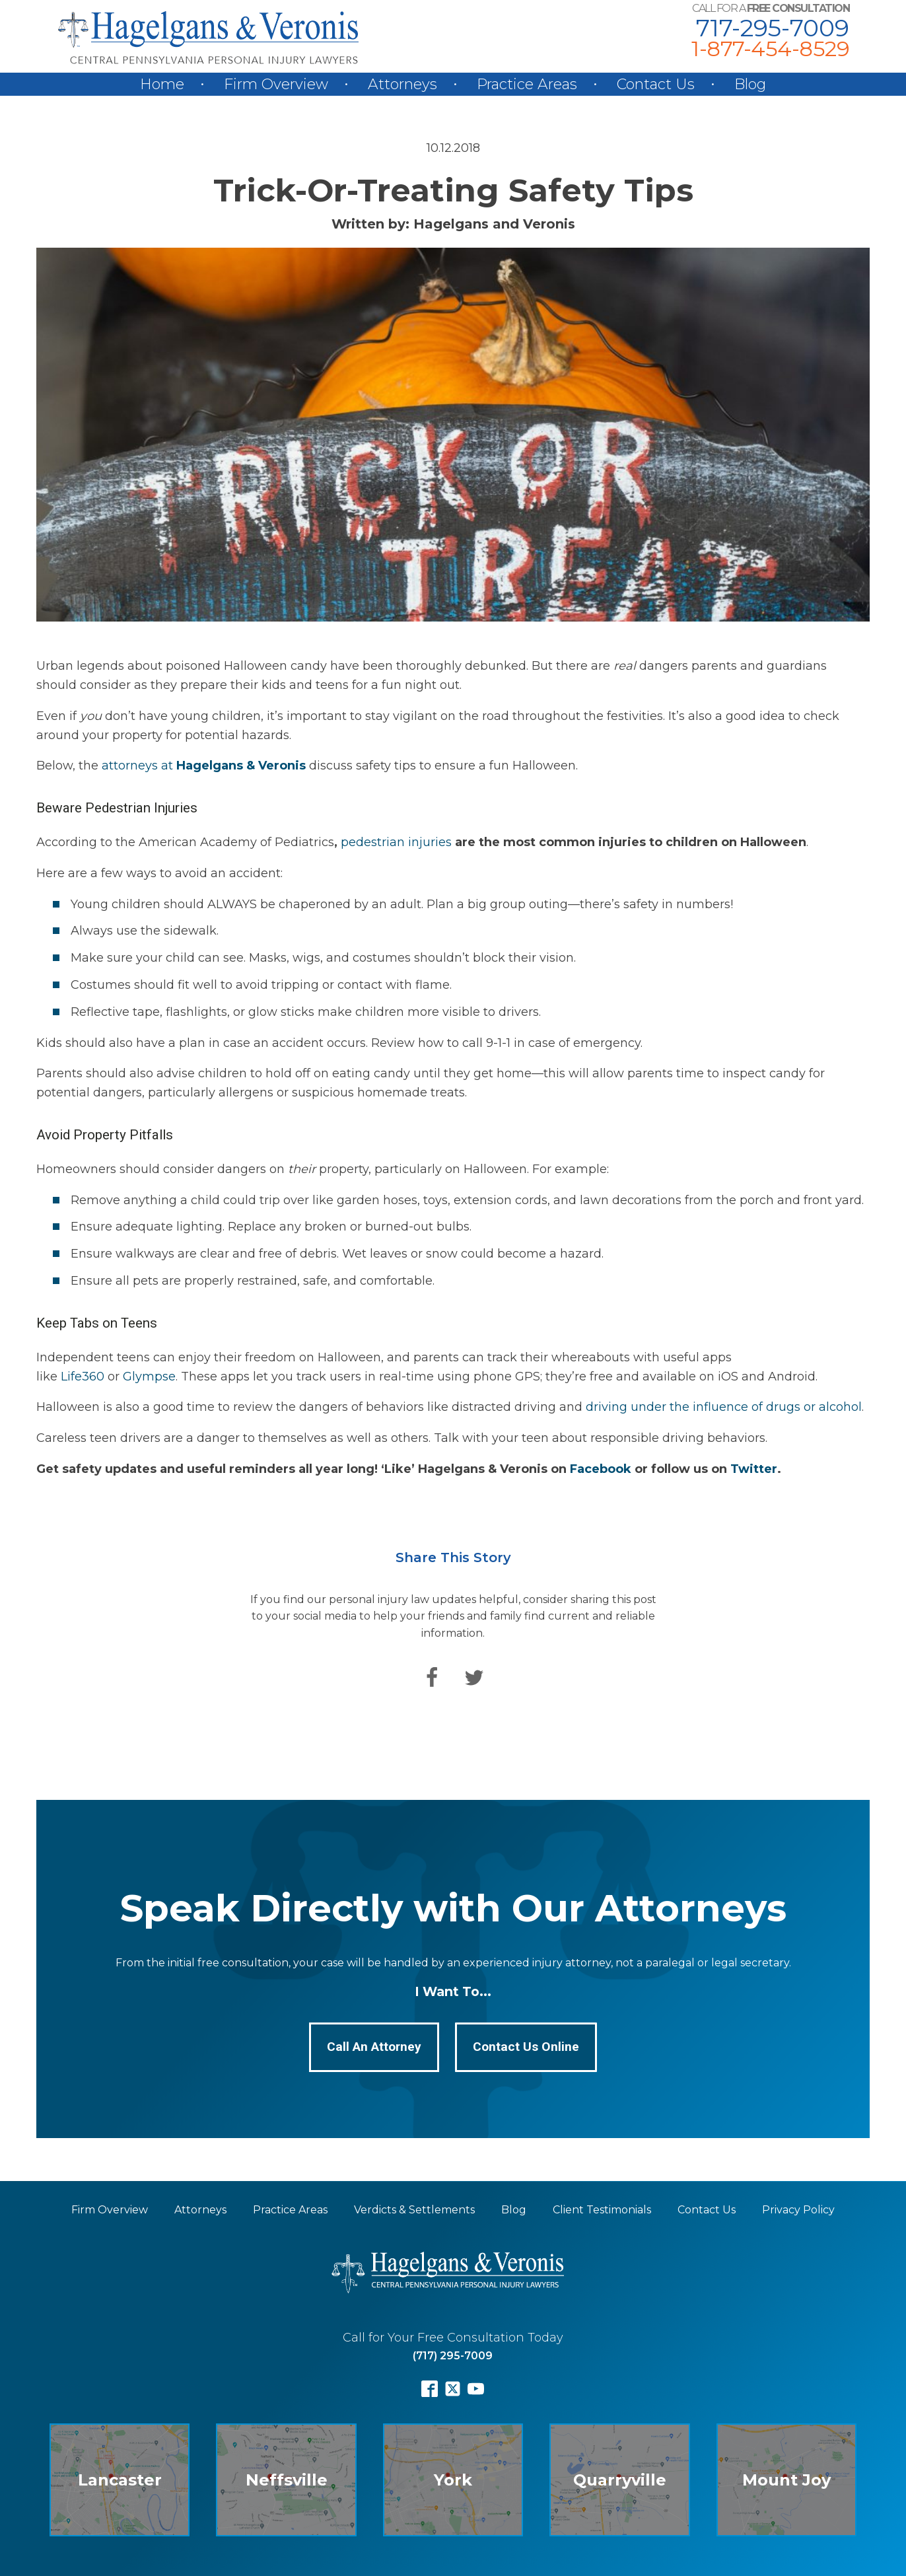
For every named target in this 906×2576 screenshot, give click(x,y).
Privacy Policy (798, 2209)
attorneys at (205, 765)
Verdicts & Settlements (414, 2209)
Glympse (149, 1376)
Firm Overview (276, 84)
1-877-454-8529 (770, 48)
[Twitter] (474, 1677)
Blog (750, 84)
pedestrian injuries (396, 842)
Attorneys (402, 84)
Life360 (82, 1376)
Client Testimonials (602, 2209)
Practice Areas (527, 84)
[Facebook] (431, 1677)
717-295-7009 (772, 27)
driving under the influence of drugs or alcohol (724, 1407)
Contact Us (656, 84)
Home (162, 84)
